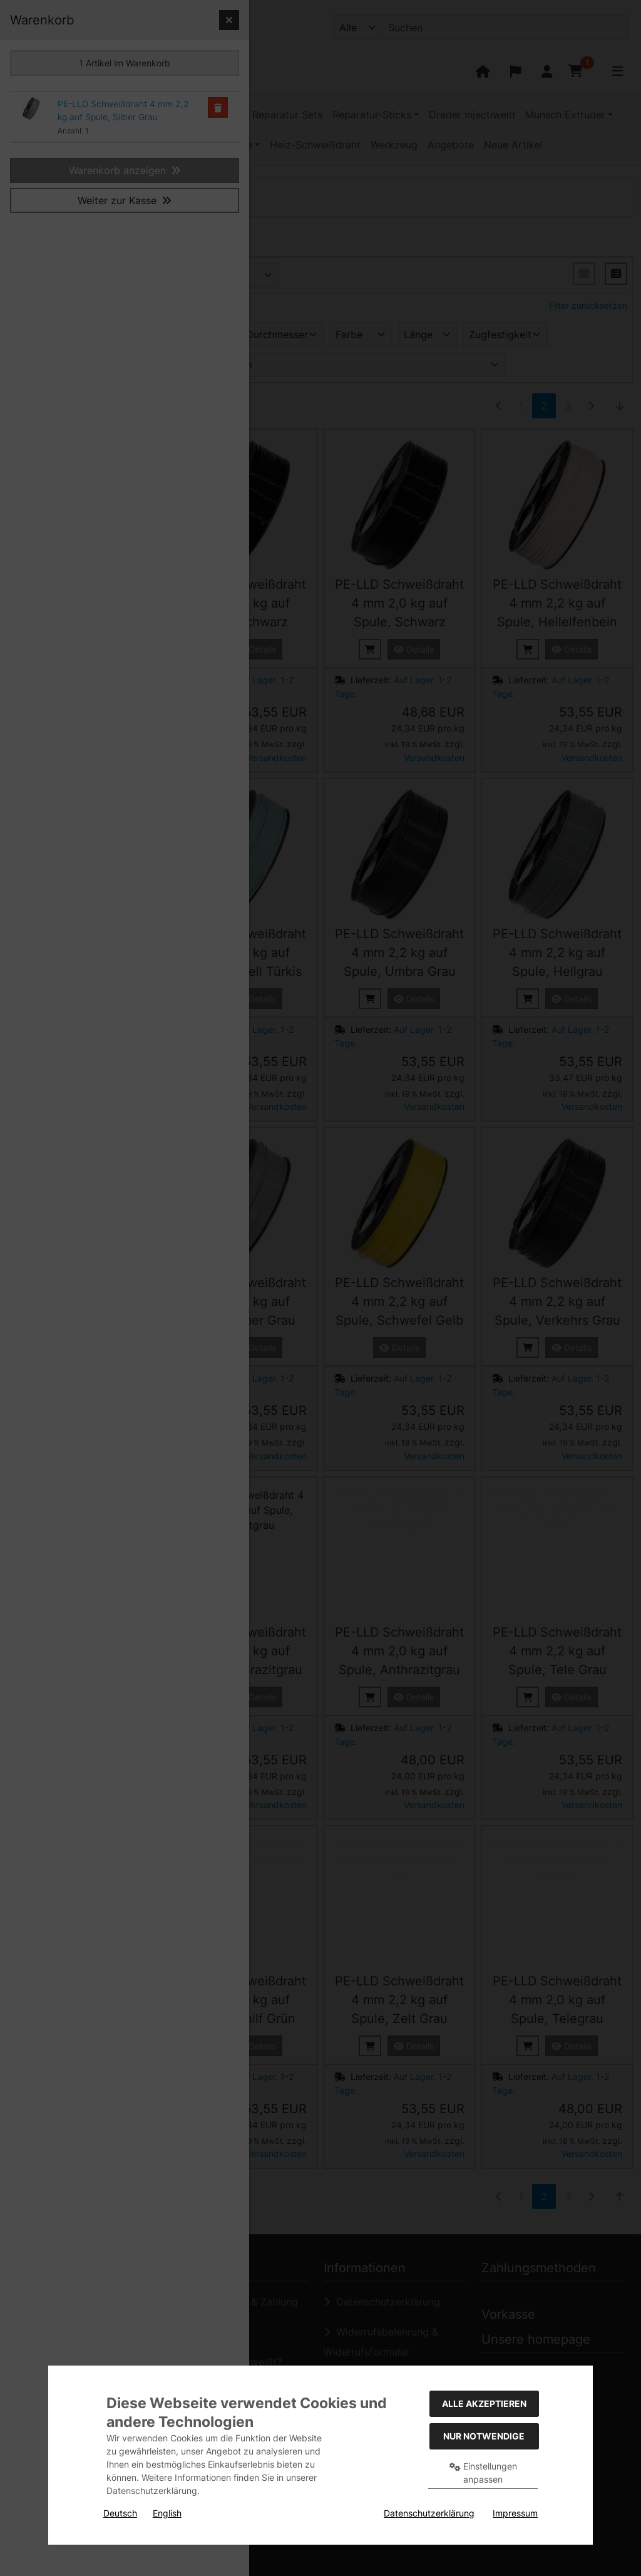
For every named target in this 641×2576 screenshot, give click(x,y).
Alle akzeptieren (484, 2403)
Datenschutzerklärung (429, 2513)
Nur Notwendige (484, 2436)
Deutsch (120, 2513)
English (167, 2513)
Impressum (515, 2513)
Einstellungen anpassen (483, 2473)
